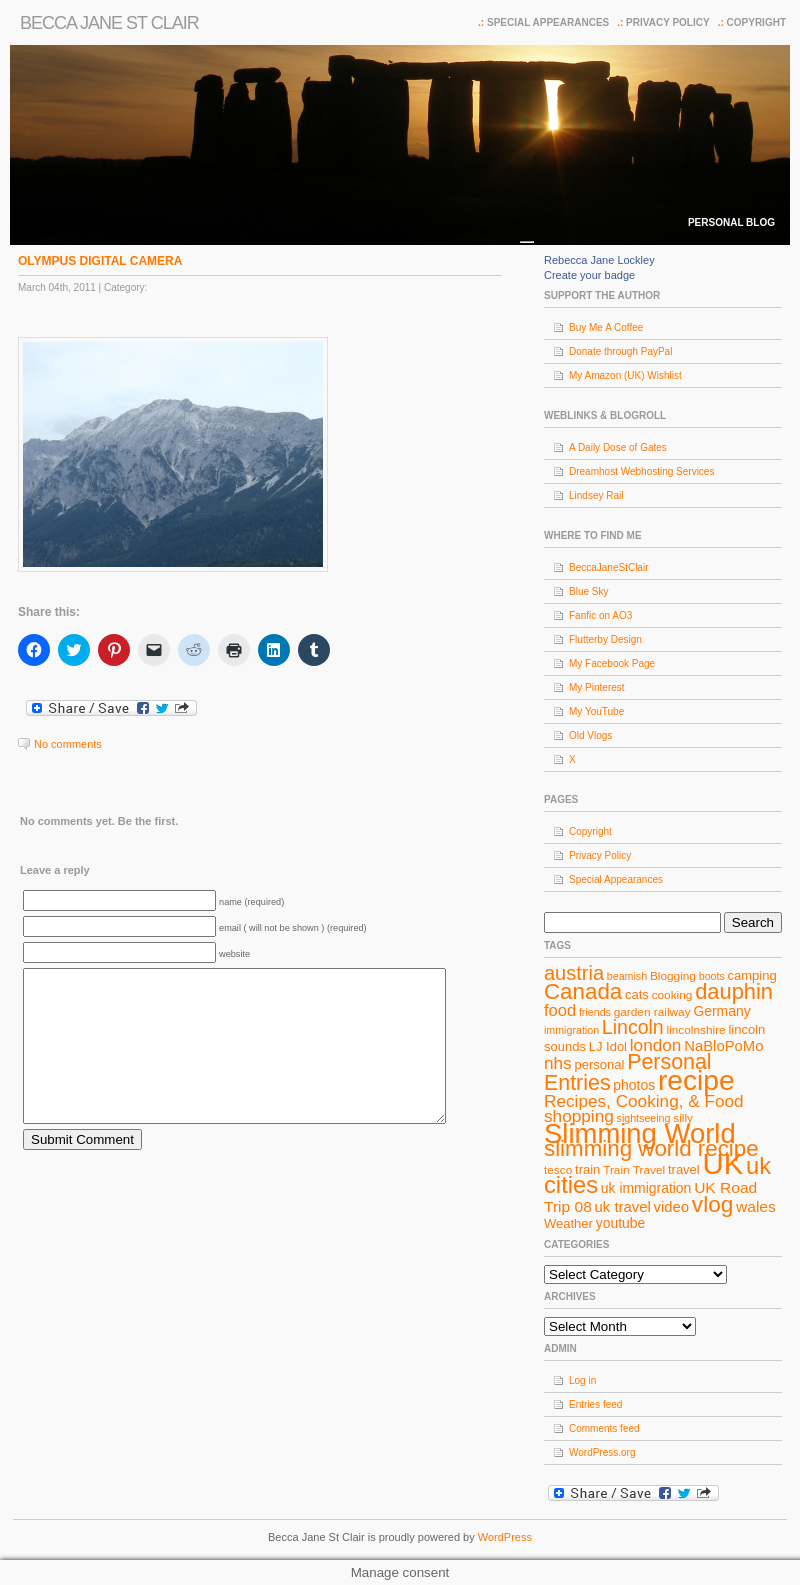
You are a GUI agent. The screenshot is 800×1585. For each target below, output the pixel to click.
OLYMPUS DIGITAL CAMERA (100, 261)
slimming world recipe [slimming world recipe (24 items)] (651, 1148)
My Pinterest (597, 687)
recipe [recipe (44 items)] (696, 1080)
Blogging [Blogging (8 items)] (673, 976)
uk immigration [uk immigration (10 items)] (646, 1188)
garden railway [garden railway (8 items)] (652, 1012)
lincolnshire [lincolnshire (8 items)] (696, 1030)
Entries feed (595, 1404)
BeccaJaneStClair (608, 567)
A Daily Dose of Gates (618, 447)
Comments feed (604, 1428)
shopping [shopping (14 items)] (579, 1116)
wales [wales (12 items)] (756, 1206)
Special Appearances (548, 22)
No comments (68, 744)
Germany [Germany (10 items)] (721, 1011)
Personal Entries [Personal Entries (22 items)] (628, 1072)
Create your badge (589, 275)
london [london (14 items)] (656, 1045)
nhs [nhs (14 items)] (558, 1063)
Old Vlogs (590, 735)
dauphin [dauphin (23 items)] (734, 991)
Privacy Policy (668, 22)
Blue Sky (588, 591)
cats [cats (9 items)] (637, 994)
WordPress (505, 1537)
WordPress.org (602, 1452)
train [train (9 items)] (587, 1169)
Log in (582, 1380)
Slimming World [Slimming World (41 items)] (640, 1133)
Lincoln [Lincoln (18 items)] (633, 1027)
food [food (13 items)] (560, 1010)
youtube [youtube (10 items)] (621, 1223)
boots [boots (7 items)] (712, 976)
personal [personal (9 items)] (600, 1064)
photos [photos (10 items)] (634, 1085)
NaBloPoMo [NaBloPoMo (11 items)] (723, 1046)
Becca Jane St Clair (109, 23)
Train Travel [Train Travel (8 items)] (634, 1170)
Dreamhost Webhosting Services (641, 471)
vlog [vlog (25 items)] (712, 1204)
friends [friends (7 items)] (595, 1012)
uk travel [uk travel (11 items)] (623, 1207)
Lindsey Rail (596, 495)
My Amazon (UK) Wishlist (625, 375)
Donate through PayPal (620, 351)
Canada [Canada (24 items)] (583, 991)
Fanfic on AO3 (600, 615)
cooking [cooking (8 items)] (672, 995)
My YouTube (596, 711)
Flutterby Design (605, 639)
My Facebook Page (612, 663)
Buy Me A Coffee (606, 327)
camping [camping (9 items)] (752, 975)
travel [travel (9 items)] (684, 1169)
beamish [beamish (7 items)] (627, 976)
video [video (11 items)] (672, 1207)
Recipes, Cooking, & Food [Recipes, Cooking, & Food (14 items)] (644, 1101)
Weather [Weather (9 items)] (568, 1223)
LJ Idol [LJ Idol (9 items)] (608, 1046)
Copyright (756, 22)
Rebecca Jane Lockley (599, 260)
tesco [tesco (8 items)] (558, 1170)
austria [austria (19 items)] (574, 973)
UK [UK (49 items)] (723, 1163)
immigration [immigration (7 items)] (571, 1030)
